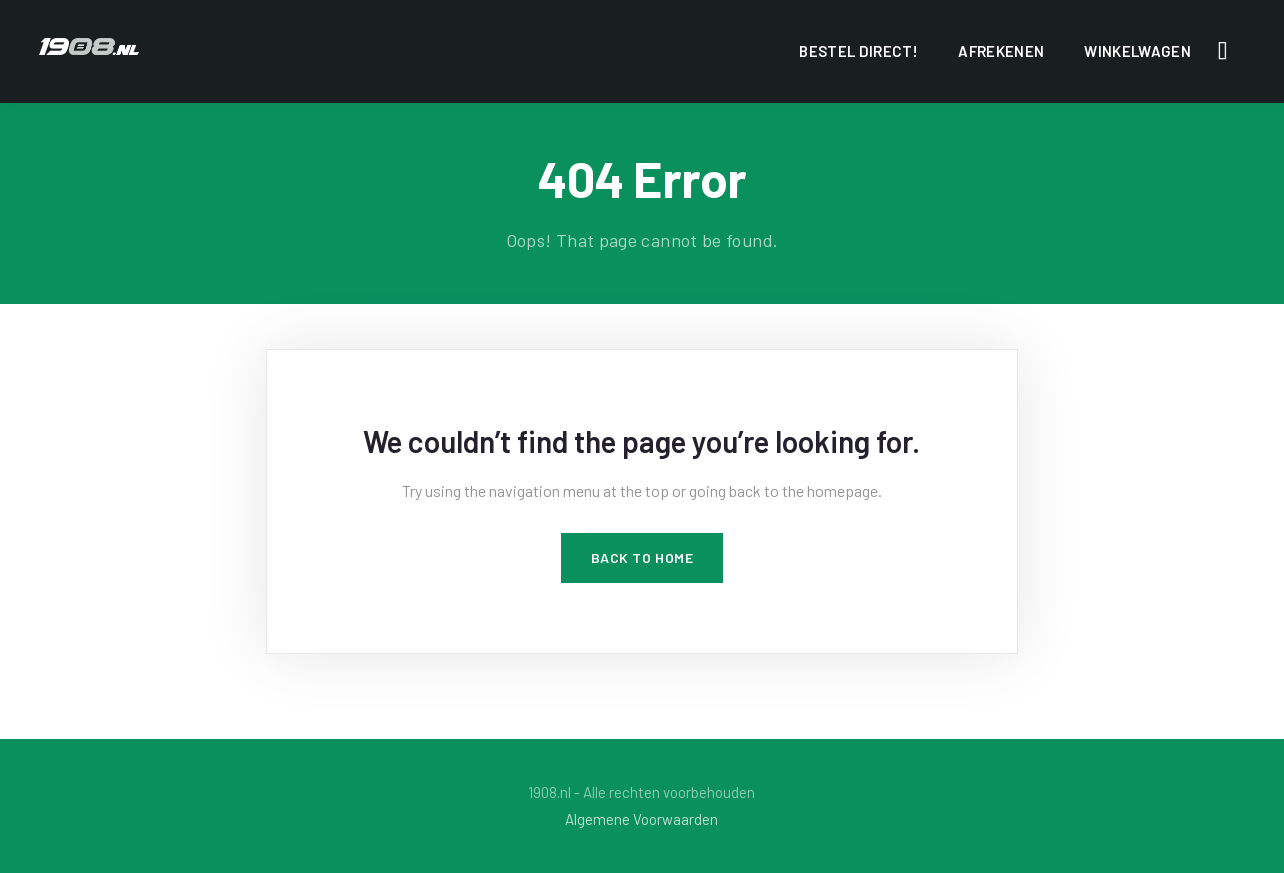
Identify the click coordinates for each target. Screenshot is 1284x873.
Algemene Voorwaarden (641, 819)
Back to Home (642, 557)
